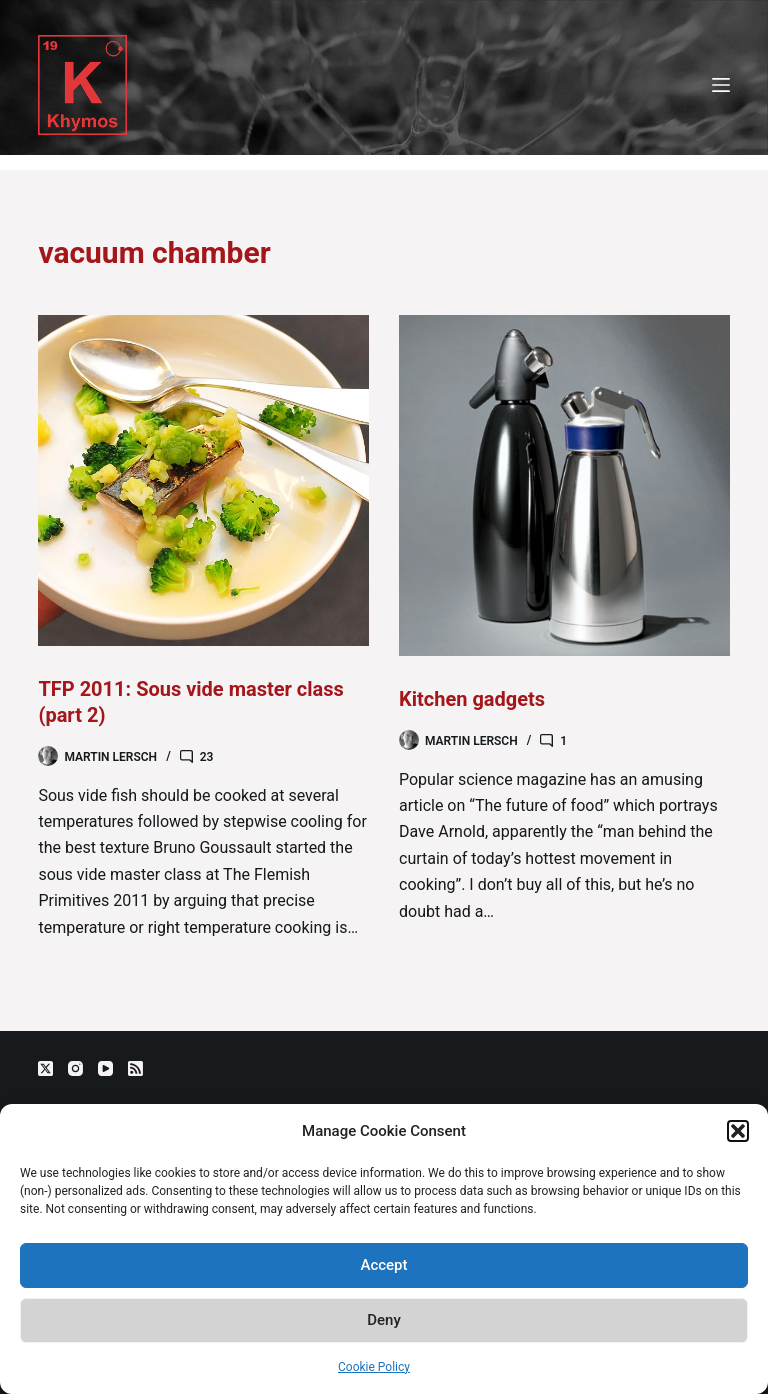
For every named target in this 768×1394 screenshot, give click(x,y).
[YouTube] (105, 1068)
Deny (384, 1320)
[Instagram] (75, 1068)
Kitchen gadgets (472, 699)
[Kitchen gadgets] (564, 485)
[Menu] (721, 85)
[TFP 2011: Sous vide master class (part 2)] (203, 480)
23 (207, 757)
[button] (738, 1131)
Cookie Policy (374, 1367)
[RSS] (135, 1068)
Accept (383, 1265)
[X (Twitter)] (45, 1068)
